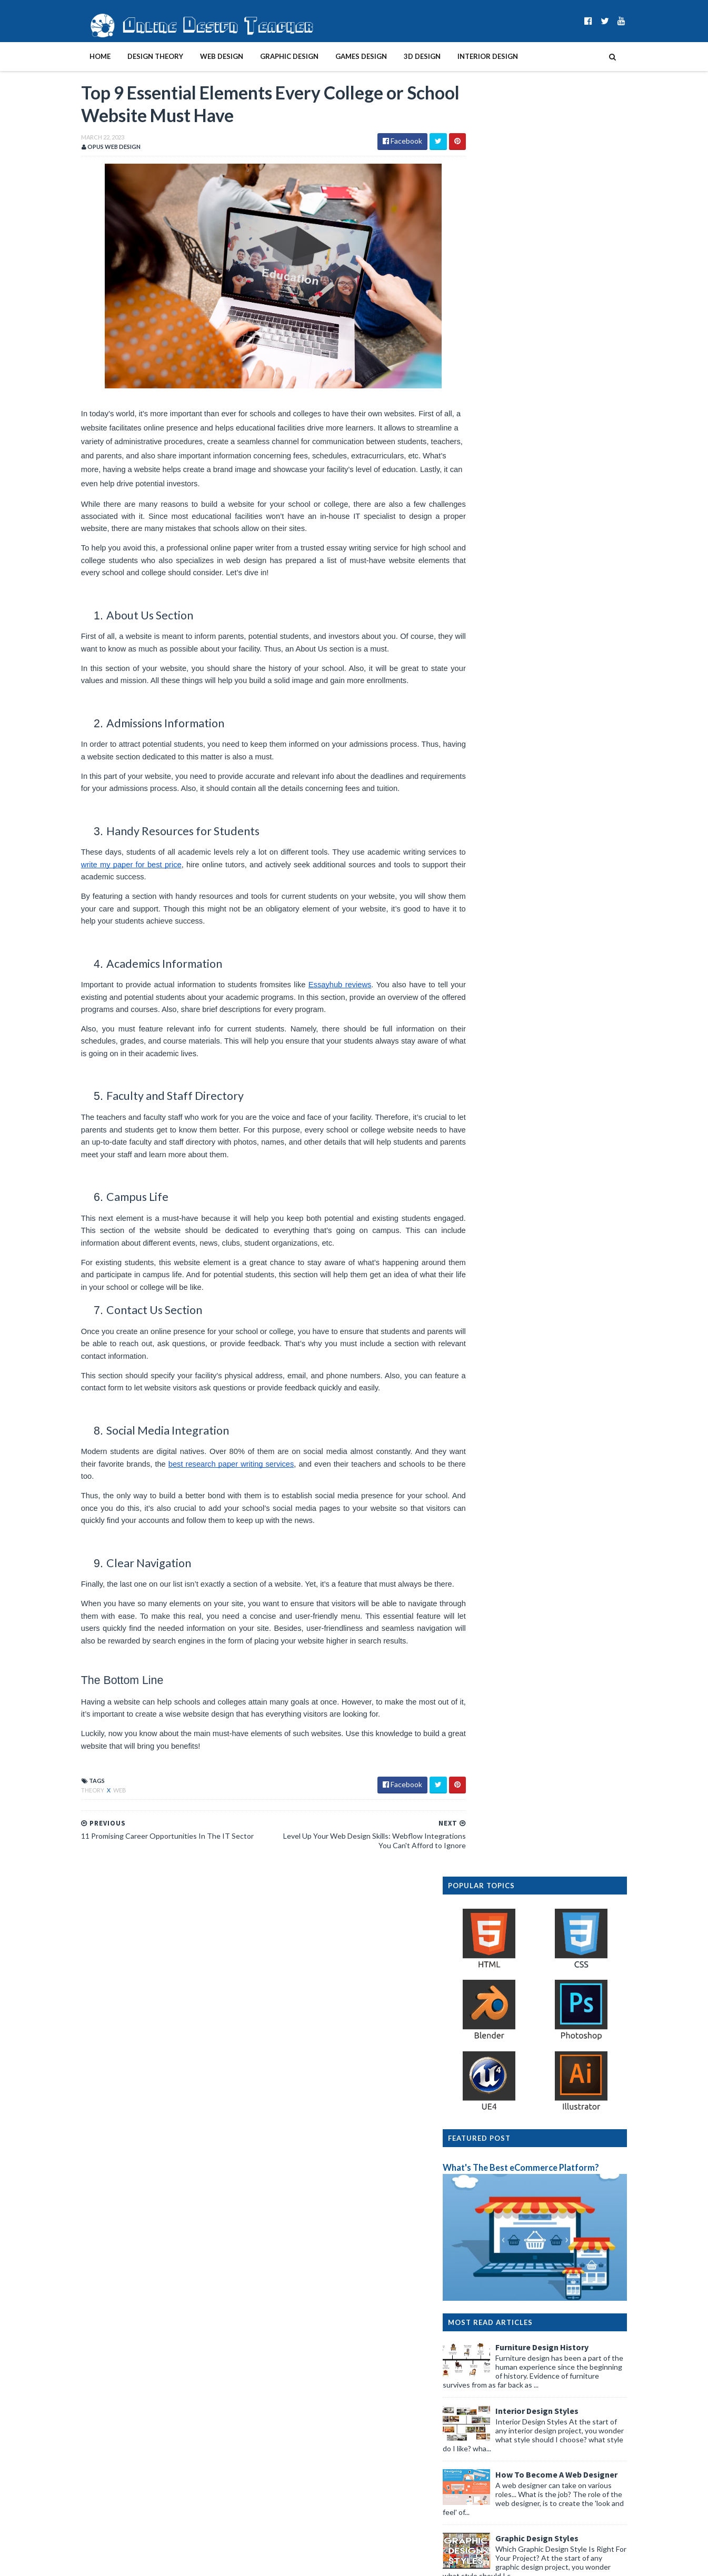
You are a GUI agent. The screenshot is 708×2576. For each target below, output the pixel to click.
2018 (477, 2466)
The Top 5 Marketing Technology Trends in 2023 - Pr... (558, 2220)
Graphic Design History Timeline (578, 1153)
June (485, 2045)
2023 (477, 1970)
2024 (477, 1959)
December (495, 1981)
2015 (477, 2497)
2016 (477, 2487)
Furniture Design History (564, 568)
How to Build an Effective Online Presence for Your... (550, 2279)
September (496, 2013)
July (484, 2034)
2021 (477, 2434)
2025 (477, 1948)
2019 (477, 2455)
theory (71, 1816)
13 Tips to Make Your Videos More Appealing (549, 2204)
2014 (477, 2508)
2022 (477, 2423)
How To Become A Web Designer (578, 695)
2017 (477, 2476)
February (492, 2402)
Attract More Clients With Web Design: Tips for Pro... (554, 2092)
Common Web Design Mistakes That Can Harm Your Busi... (552, 2348)
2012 (477, 2529)
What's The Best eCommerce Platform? (543, 388)
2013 (477, 2519)
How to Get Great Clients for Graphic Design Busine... (549, 2131)
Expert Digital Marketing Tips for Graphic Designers (542, 2298)
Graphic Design (267, 56)
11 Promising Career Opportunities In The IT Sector (549, 2190)
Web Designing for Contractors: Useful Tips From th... (557, 2112)
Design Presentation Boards (571, 886)
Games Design (339, 56)
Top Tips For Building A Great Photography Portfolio (546, 2259)
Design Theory (134, 56)
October (492, 2002)
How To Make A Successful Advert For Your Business (547, 2387)
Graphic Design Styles (559, 759)
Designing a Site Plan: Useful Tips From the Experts (559, 2313)
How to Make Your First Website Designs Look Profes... (551, 2240)
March (488, 2076)
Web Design (200, 56)
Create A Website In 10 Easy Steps (581, 822)
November (495, 1991)
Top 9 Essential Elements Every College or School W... (556, 2170)
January (490, 2412)
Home (78, 56)
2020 (477, 2444)
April (485, 2066)
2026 (477, 1938)
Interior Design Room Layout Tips (581, 950)
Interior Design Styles (559, 631)
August (490, 2023)
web (98, 1816)
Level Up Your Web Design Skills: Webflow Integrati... (545, 2151)
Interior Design (466, 56)
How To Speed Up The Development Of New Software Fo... (549, 2328)
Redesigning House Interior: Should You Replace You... (555, 2368)
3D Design (400, 56)
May (484, 2055)
